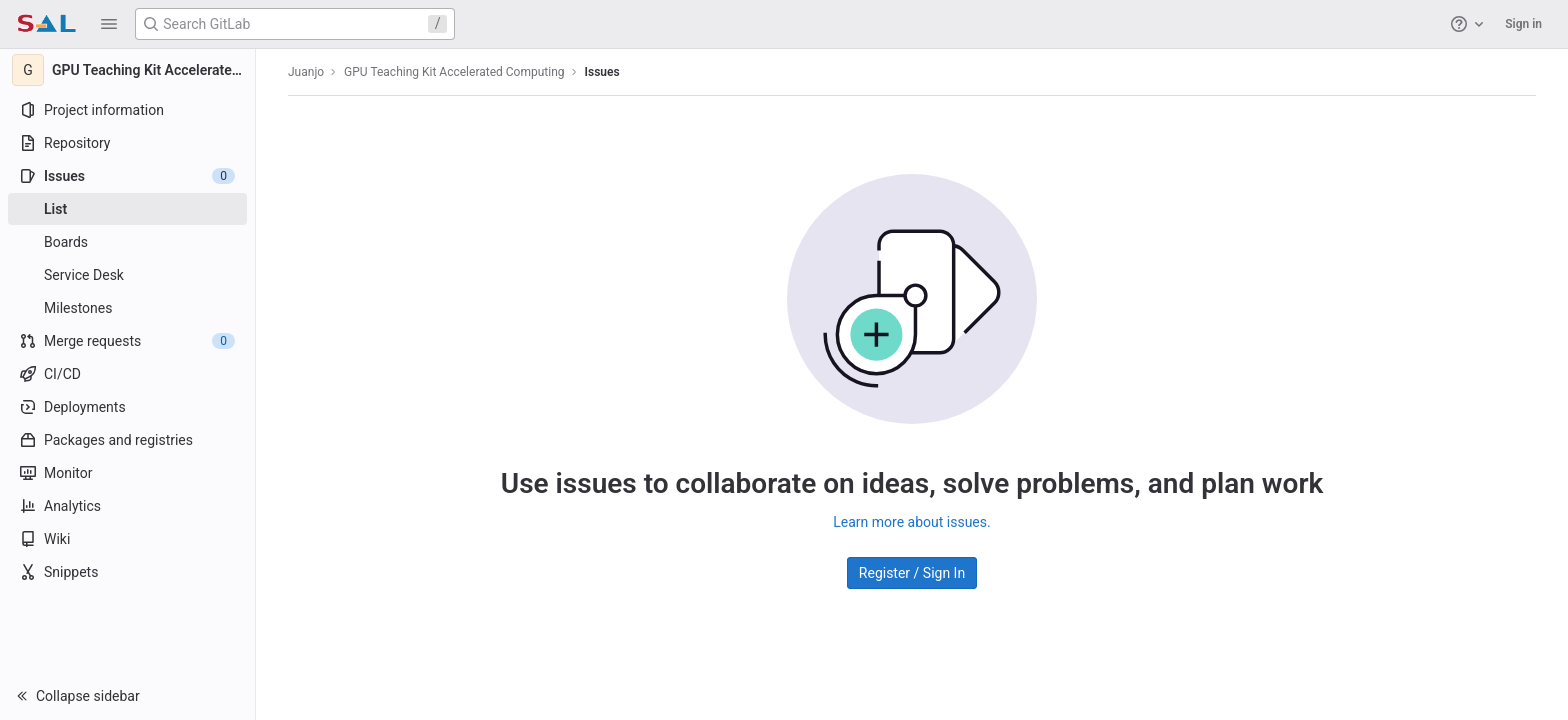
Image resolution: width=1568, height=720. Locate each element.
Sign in (1523, 24)
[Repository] (127, 143)
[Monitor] (127, 473)
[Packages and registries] (127, 440)
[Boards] (127, 242)
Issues (602, 72)
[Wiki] (127, 539)
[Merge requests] (127, 341)
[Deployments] (127, 407)
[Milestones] (127, 308)
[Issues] (127, 176)
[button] (109, 24)
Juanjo (306, 72)
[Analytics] (127, 506)
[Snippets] (127, 572)
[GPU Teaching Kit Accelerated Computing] (128, 70)
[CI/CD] (127, 374)
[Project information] (127, 110)
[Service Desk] (127, 275)
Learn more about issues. (911, 522)
